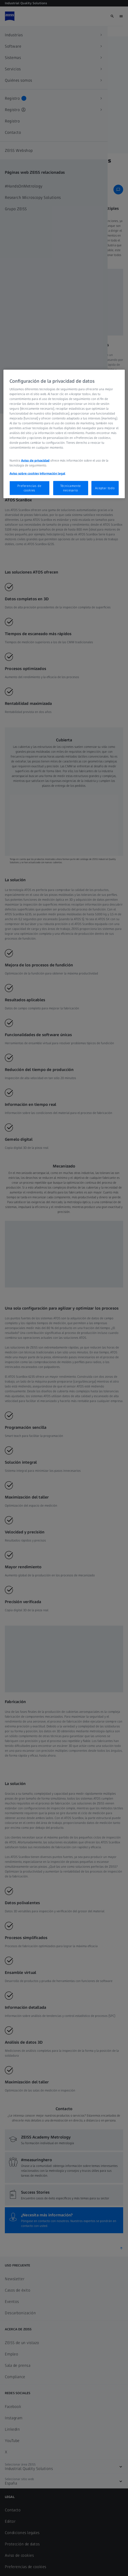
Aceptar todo (105, 488)
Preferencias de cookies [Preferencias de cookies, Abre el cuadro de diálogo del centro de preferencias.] (29, 488)
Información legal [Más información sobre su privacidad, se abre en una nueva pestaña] (52, 473)
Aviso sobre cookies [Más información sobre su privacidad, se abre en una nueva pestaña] (24, 473)
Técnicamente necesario (70, 488)
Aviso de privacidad (35, 460)
